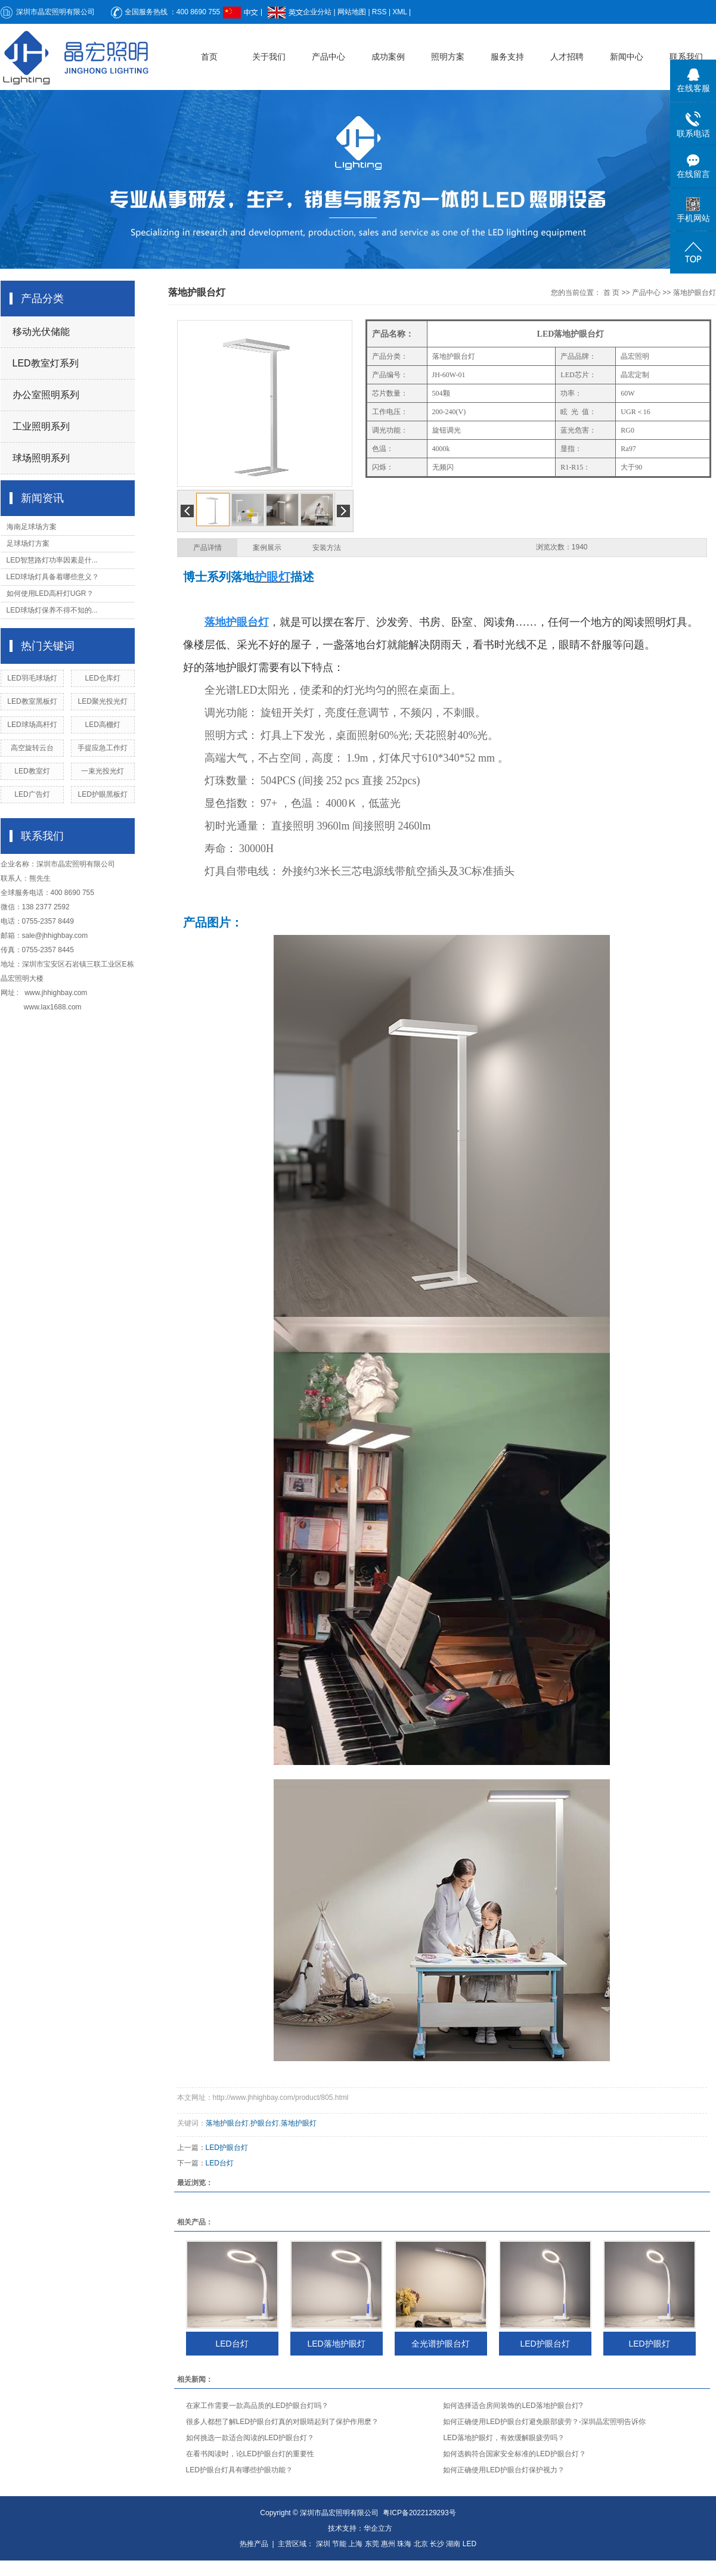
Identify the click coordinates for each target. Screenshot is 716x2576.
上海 (355, 2544)
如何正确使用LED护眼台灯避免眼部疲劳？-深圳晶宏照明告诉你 (544, 2421)
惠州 (388, 2544)
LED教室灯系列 (46, 363)
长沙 (437, 2544)
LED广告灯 (31, 794)
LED (469, 2544)
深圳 (323, 2544)
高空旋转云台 (32, 748)
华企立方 (378, 2528)
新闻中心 (626, 56)
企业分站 (317, 12)
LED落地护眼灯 (336, 2343)
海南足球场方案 (32, 527)
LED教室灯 (31, 771)
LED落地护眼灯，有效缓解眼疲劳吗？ (503, 2438)
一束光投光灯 (102, 771)
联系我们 (686, 56)
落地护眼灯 (299, 2123)
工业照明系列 (41, 426)
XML (399, 12)
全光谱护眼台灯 (440, 2343)
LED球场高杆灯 (32, 724)
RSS (379, 12)
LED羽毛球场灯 (32, 678)
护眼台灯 (264, 2123)
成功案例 (388, 56)
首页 (209, 56)
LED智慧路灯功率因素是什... (52, 560)
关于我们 (269, 56)
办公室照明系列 (46, 395)
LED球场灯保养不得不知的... (52, 610)
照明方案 (447, 56)
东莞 (372, 2544)
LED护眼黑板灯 (102, 794)
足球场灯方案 (28, 543)
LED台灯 (220, 2163)
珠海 (404, 2544)
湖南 (453, 2544)
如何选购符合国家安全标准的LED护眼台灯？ (514, 2454)
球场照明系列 (41, 458)
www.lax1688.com (53, 1007)
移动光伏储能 (41, 332)
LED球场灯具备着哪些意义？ (53, 577)
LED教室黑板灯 (32, 701)
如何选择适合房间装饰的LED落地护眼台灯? (512, 2405)
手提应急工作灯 (103, 748)
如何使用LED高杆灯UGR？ (50, 593)
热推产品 (254, 2544)
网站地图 (351, 12)
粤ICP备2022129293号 (419, 2513)
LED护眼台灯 (227, 2147)
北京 (421, 2544)
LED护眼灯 (648, 2343)
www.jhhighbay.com (55, 993)
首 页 (611, 292)
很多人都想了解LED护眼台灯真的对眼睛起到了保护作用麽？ (282, 2421)
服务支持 (507, 56)
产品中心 (328, 56)
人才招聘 (567, 56)
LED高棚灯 (102, 724)
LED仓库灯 (102, 678)
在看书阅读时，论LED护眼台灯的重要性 (250, 2454)
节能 (339, 2544)
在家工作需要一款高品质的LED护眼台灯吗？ (257, 2405)
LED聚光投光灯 (102, 701)
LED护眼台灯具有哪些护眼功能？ (239, 2470)
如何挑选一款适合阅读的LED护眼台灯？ (250, 2438)
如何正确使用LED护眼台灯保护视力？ (503, 2470)
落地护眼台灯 (694, 292)
